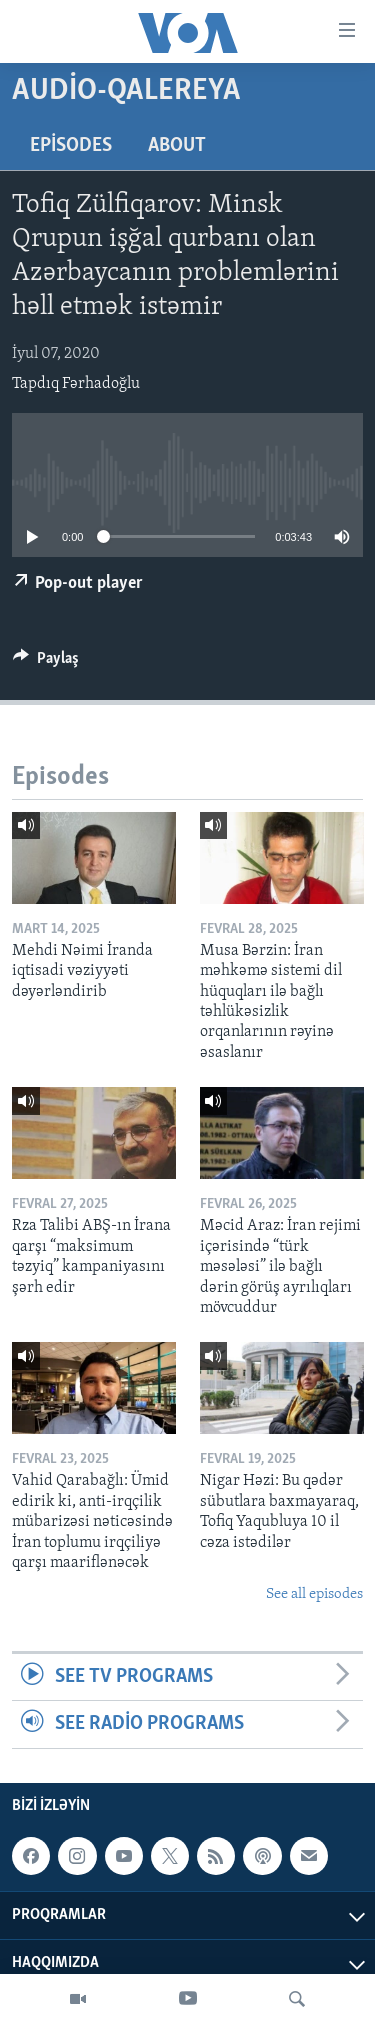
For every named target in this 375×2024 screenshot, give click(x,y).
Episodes (71, 146)
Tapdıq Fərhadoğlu (76, 384)
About (177, 146)
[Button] (46, 663)
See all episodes (314, 1594)
